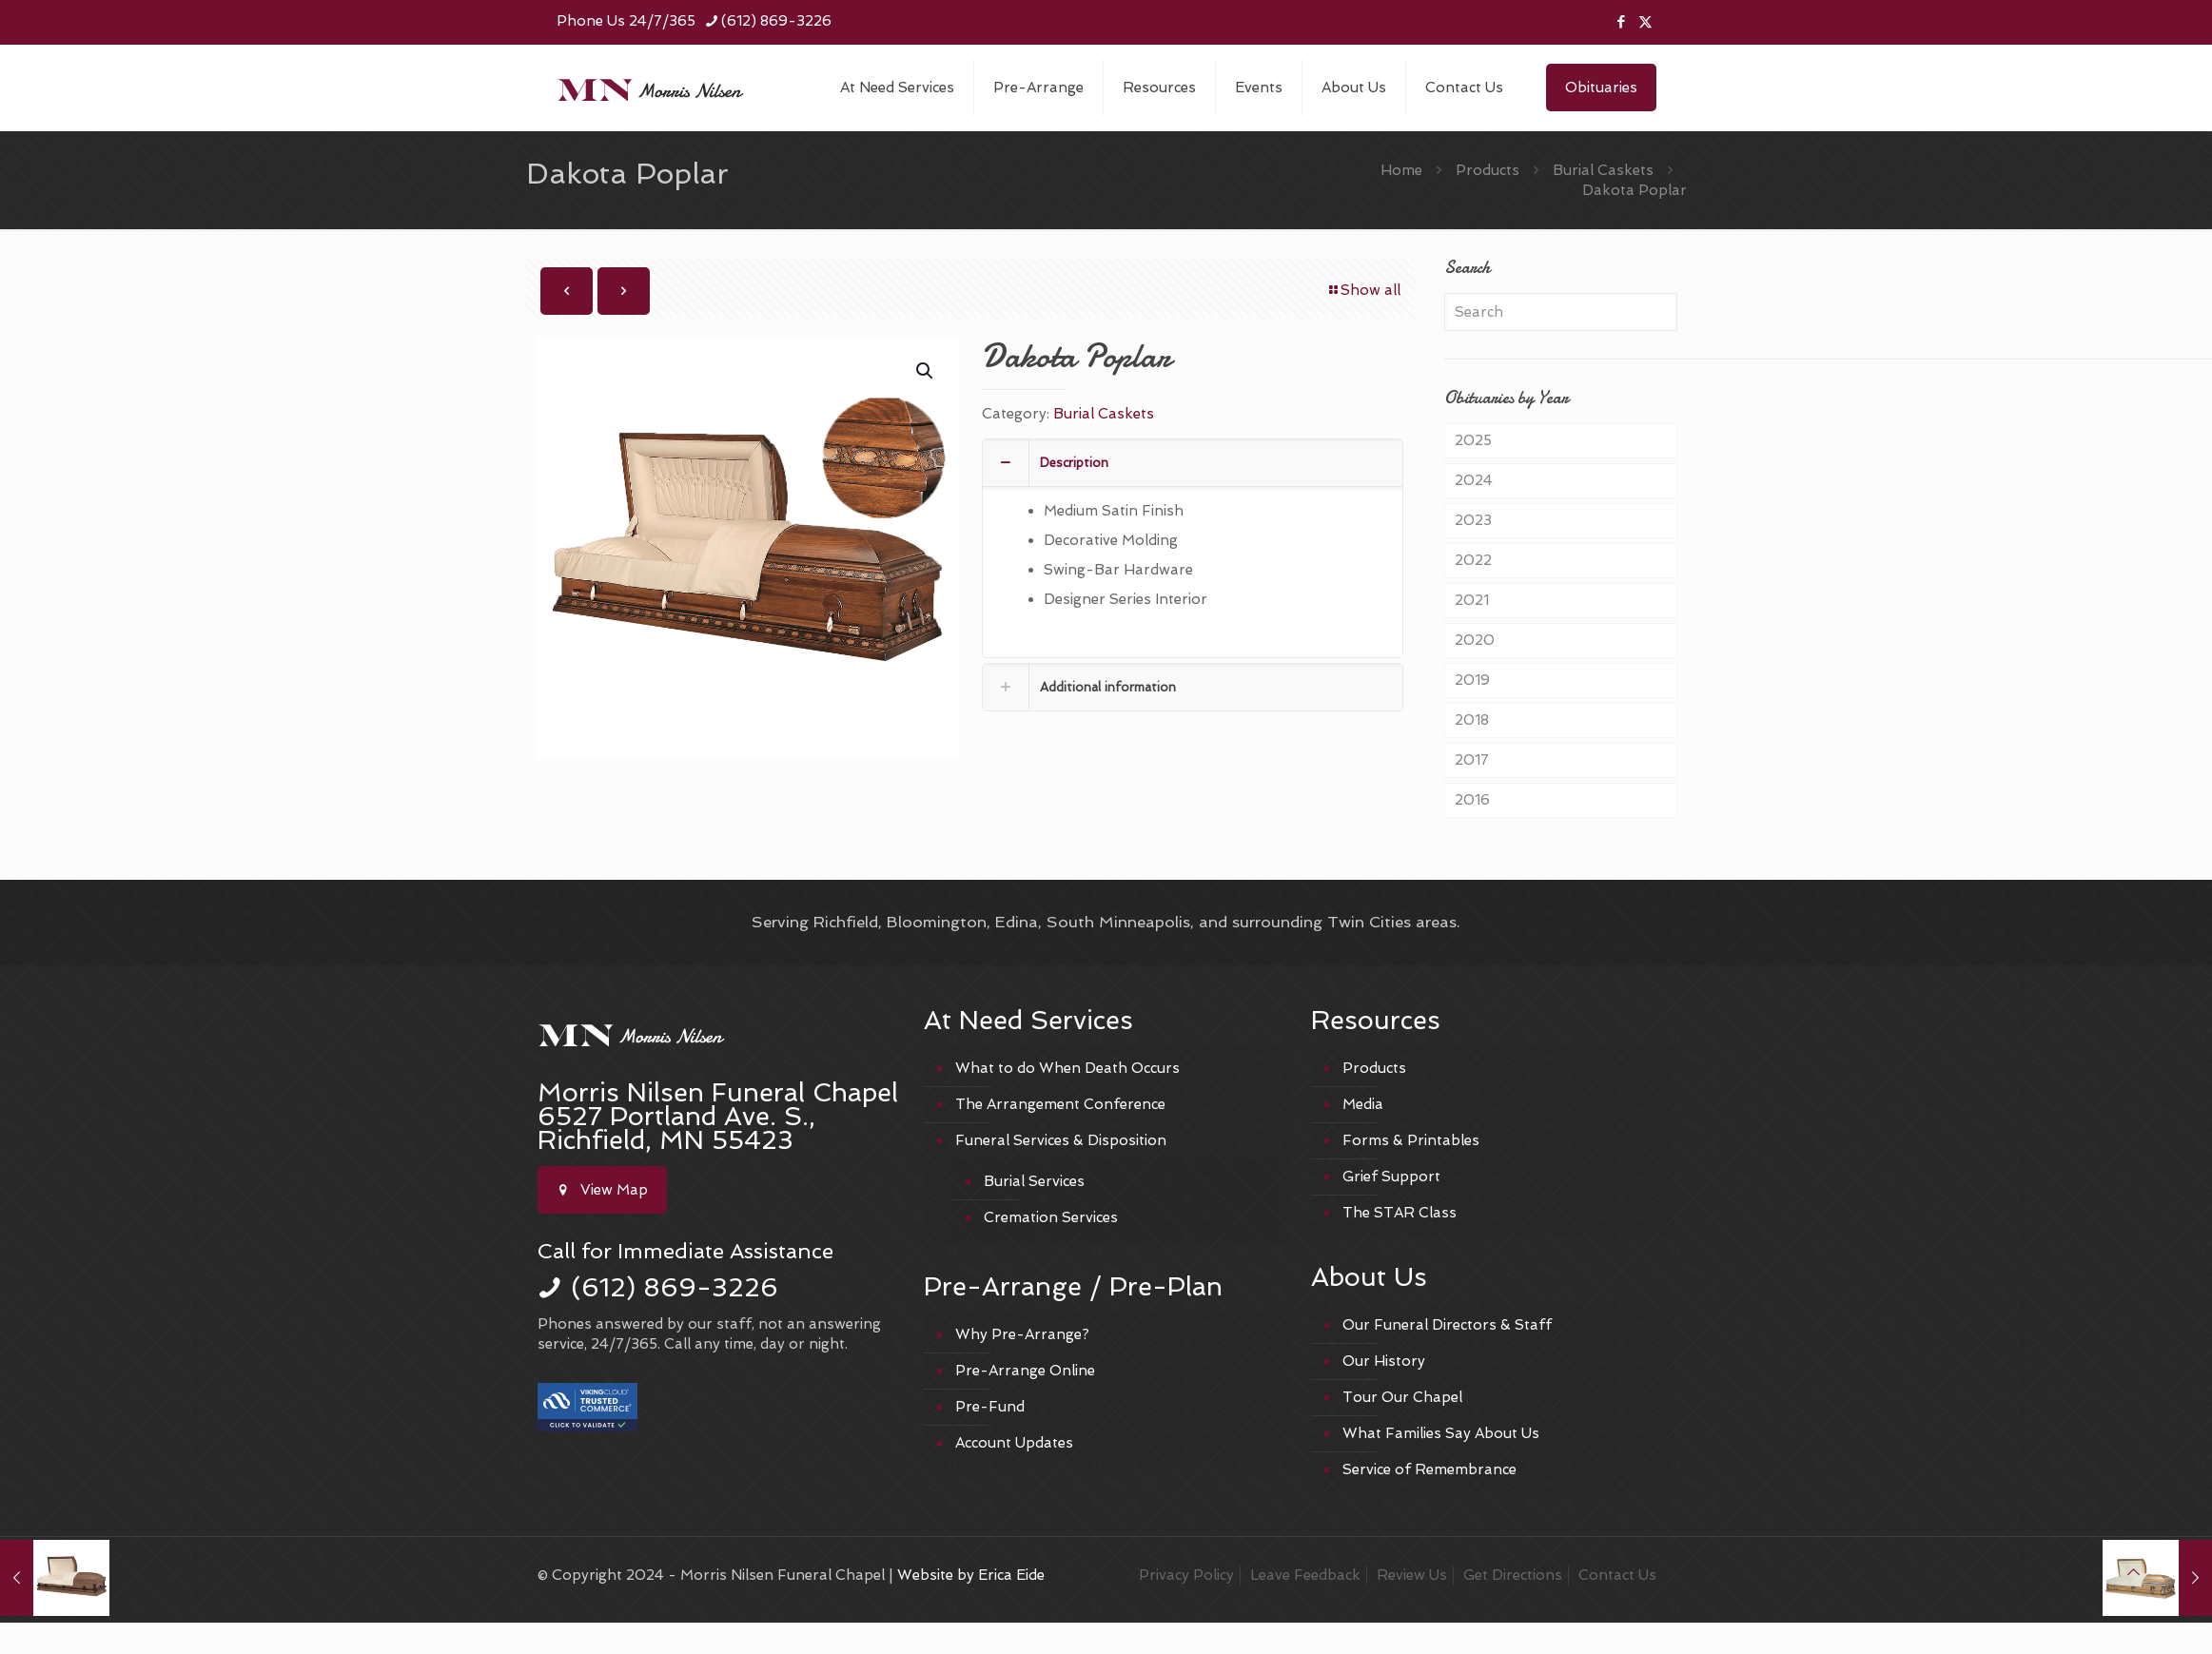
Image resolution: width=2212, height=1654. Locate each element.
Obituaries (1601, 87)
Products (1487, 170)
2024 (1474, 480)
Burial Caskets (1603, 170)
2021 (1472, 600)
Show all (1363, 290)
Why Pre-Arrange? (1022, 1334)
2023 (1473, 520)
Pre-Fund (990, 1406)
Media (1362, 1104)
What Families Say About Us (1440, 1433)
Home (1401, 170)
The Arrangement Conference (1060, 1104)
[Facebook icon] (1622, 21)
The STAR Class (1399, 1212)
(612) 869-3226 (674, 1287)
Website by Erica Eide (971, 1575)
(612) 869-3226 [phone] (776, 20)
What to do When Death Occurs (1067, 1068)
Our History (1383, 1361)
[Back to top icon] (2133, 1573)
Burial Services (1034, 1181)
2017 (1472, 760)
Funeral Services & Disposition (1060, 1140)
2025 (1473, 440)
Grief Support (1391, 1176)
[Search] (1560, 312)
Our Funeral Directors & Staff (1447, 1324)
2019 (1472, 680)
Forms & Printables (1410, 1140)
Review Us (1412, 1575)
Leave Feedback (1305, 1575)
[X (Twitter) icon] (1645, 21)
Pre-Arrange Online (1025, 1370)
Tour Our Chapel (1402, 1397)
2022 (1473, 560)
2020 (1475, 640)
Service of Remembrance (1429, 1469)
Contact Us (1617, 1575)
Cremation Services (1051, 1217)
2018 (1472, 720)
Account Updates (1014, 1442)
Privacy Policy (1186, 1575)
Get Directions (1512, 1575)
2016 (1472, 799)
